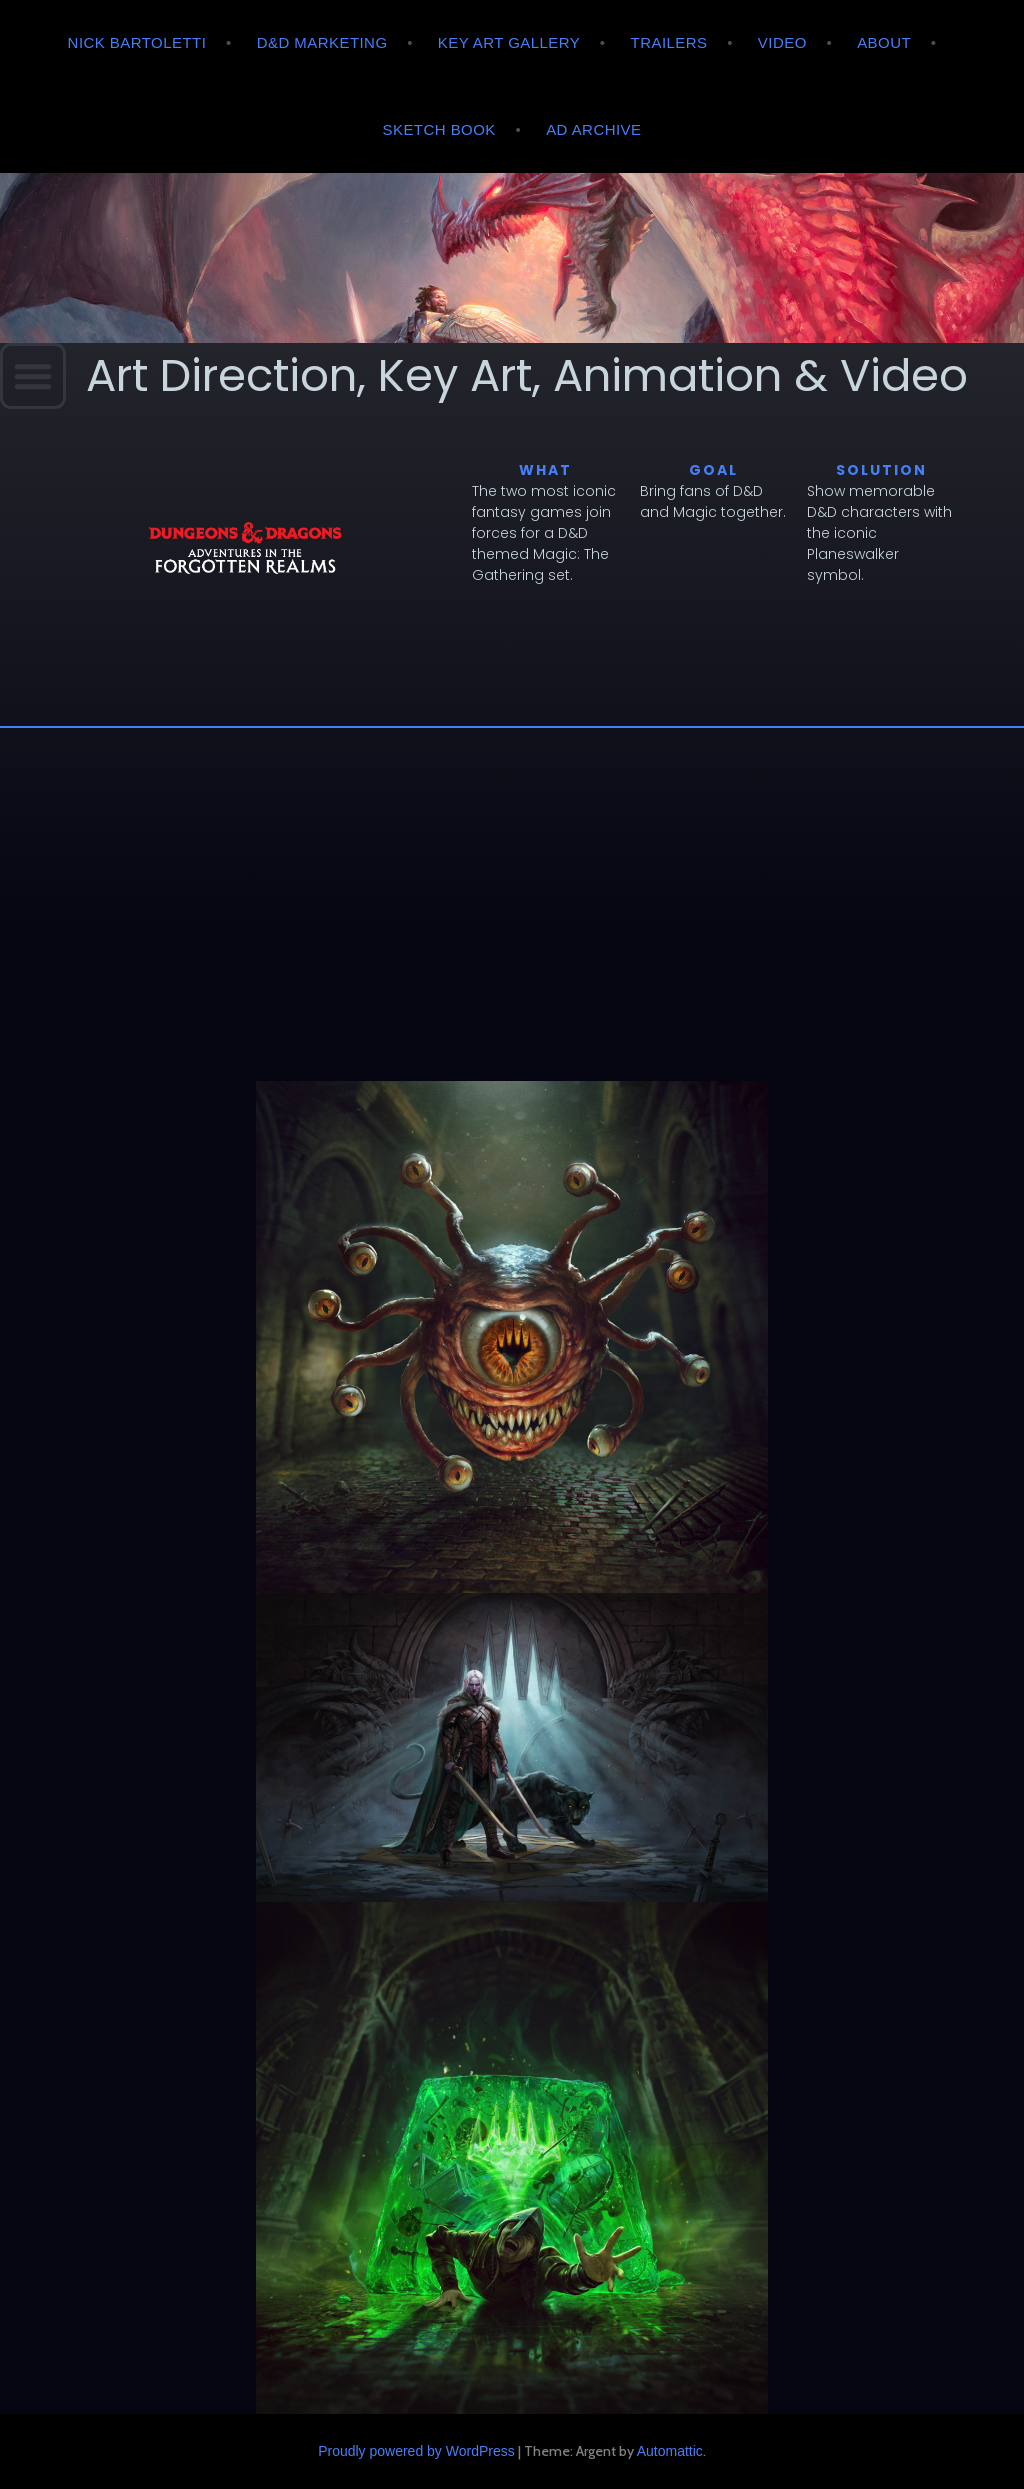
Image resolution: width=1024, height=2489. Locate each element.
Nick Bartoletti (137, 42)
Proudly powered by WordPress (416, 2451)
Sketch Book (439, 129)
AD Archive (593, 129)
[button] (33, 376)
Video (782, 42)
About (884, 42)
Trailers (669, 42)
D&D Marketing (322, 42)
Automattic (670, 2451)
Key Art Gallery (509, 42)
